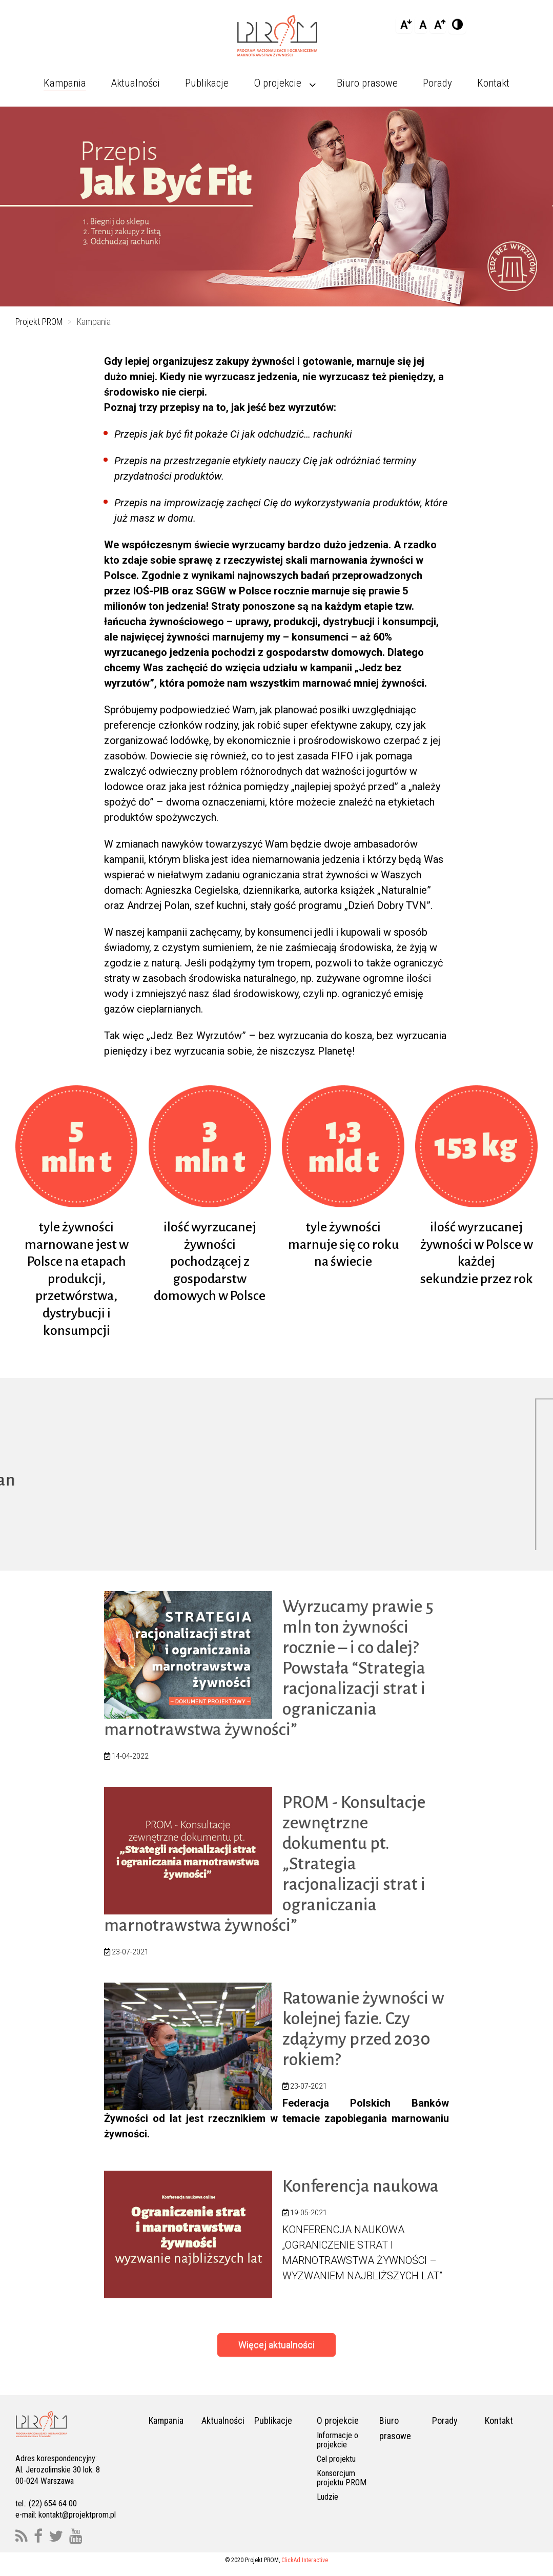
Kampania (166, 2421)
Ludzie (327, 2497)
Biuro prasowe (395, 2429)
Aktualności (222, 2421)
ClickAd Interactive (304, 2560)
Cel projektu (336, 2459)
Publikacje (273, 2421)
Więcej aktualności (276, 2345)
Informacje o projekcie (337, 2440)
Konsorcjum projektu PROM (341, 2478)
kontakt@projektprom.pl (77, 2515)
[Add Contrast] (457, 25)
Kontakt (499, 2421)
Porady (445, 2421)
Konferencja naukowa (360, 2186)
